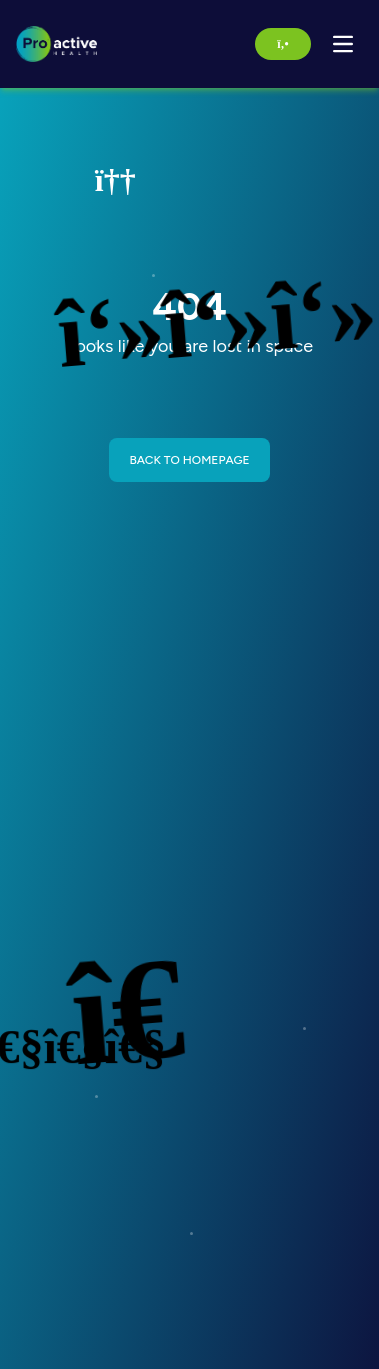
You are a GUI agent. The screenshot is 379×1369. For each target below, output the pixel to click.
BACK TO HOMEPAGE (189, 460)
